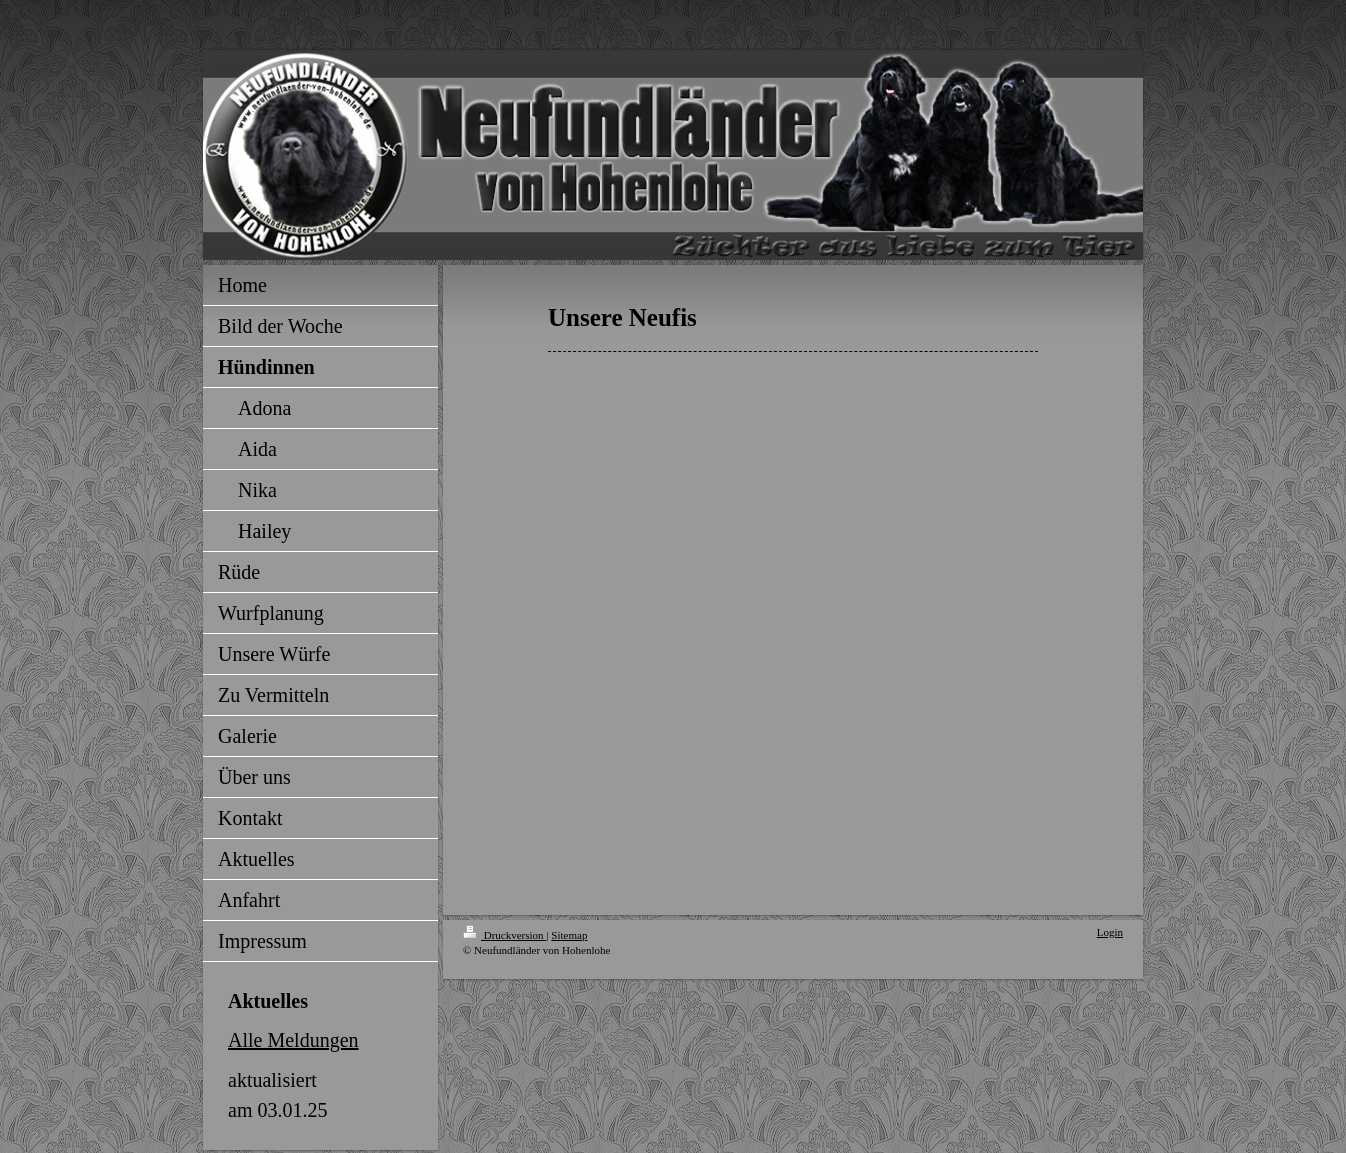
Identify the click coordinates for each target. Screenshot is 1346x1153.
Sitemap (569, 935)
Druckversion (504, 935)
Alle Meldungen (293, 1040)
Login (1110, 932)
